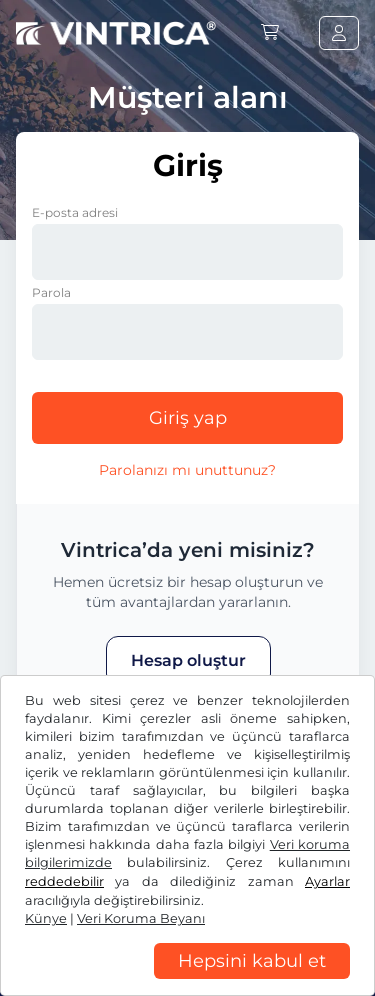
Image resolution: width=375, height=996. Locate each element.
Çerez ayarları (215, 946)
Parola (51, 292)
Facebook (60, 874)
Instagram (162, 874)
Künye (297, 946)
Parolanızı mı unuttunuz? (187, 470)
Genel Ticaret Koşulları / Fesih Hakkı (141, 916)
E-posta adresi (75, 212)
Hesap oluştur (188, 660)
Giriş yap (188, 418)
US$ (48, 810)
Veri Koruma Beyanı (86, 946)
